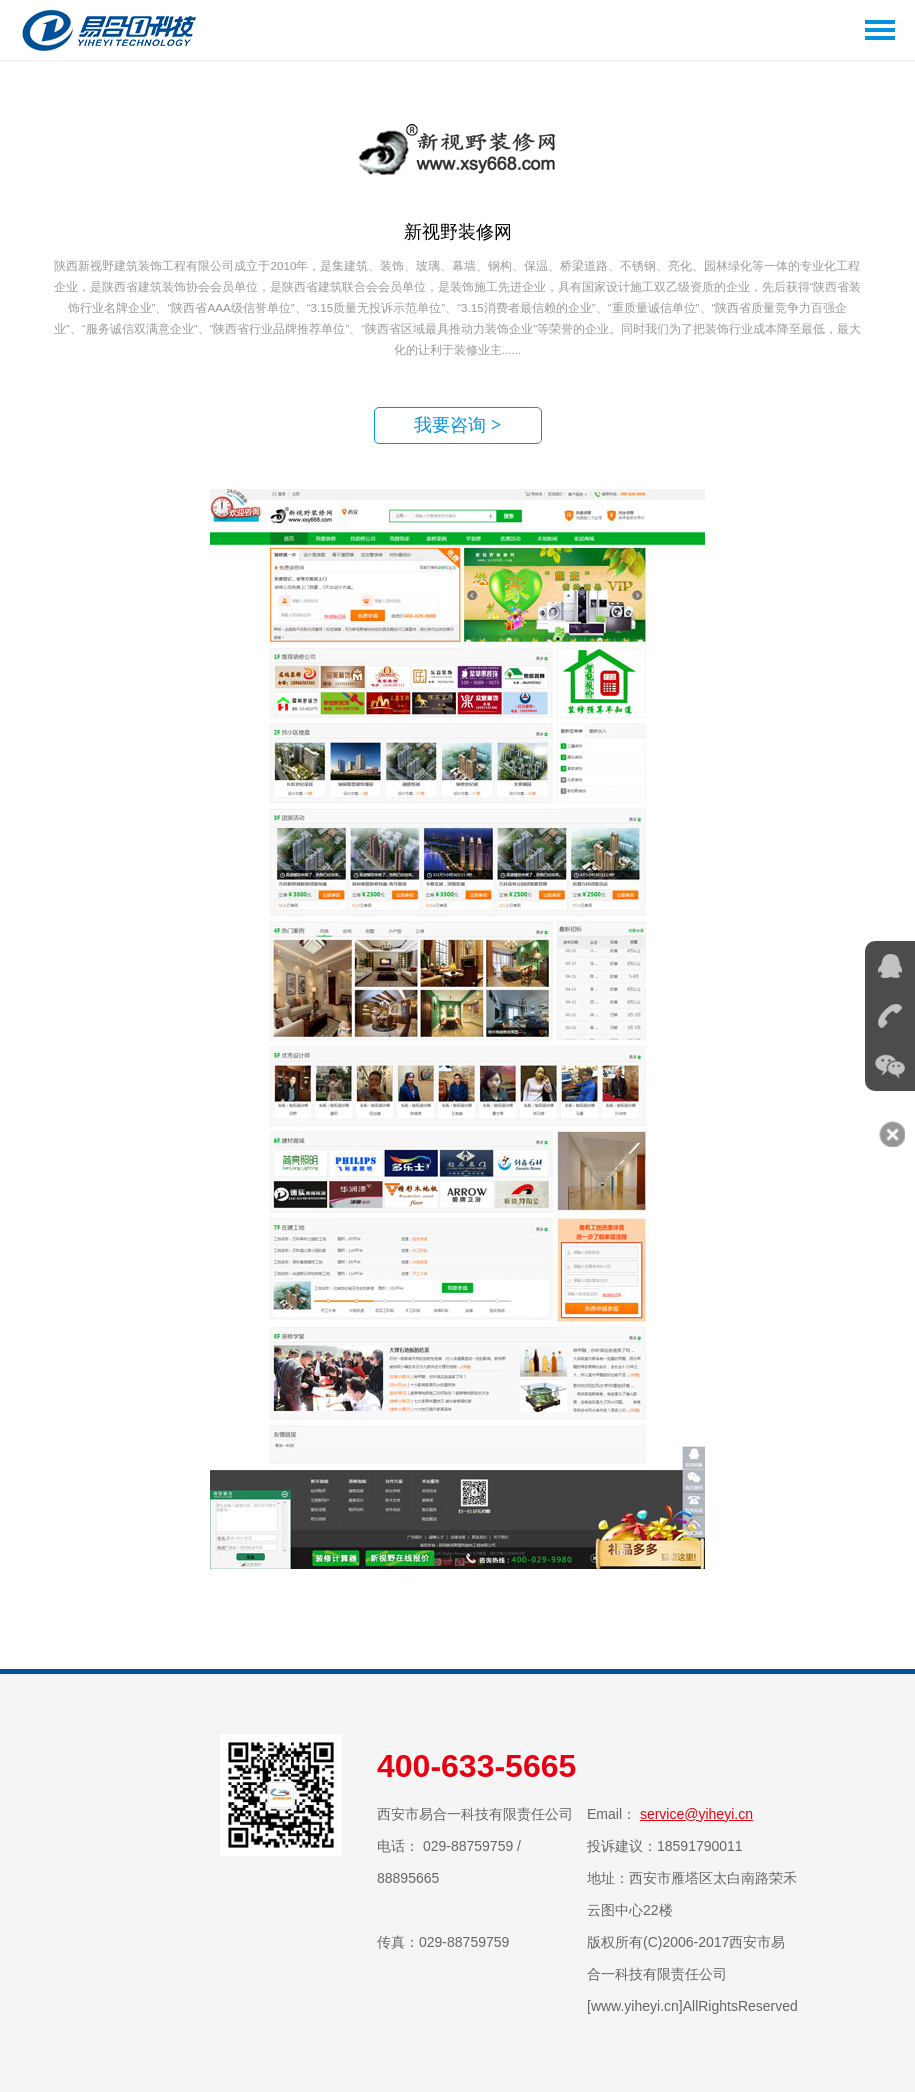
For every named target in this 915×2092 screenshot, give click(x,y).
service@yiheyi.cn (696, 1814)
